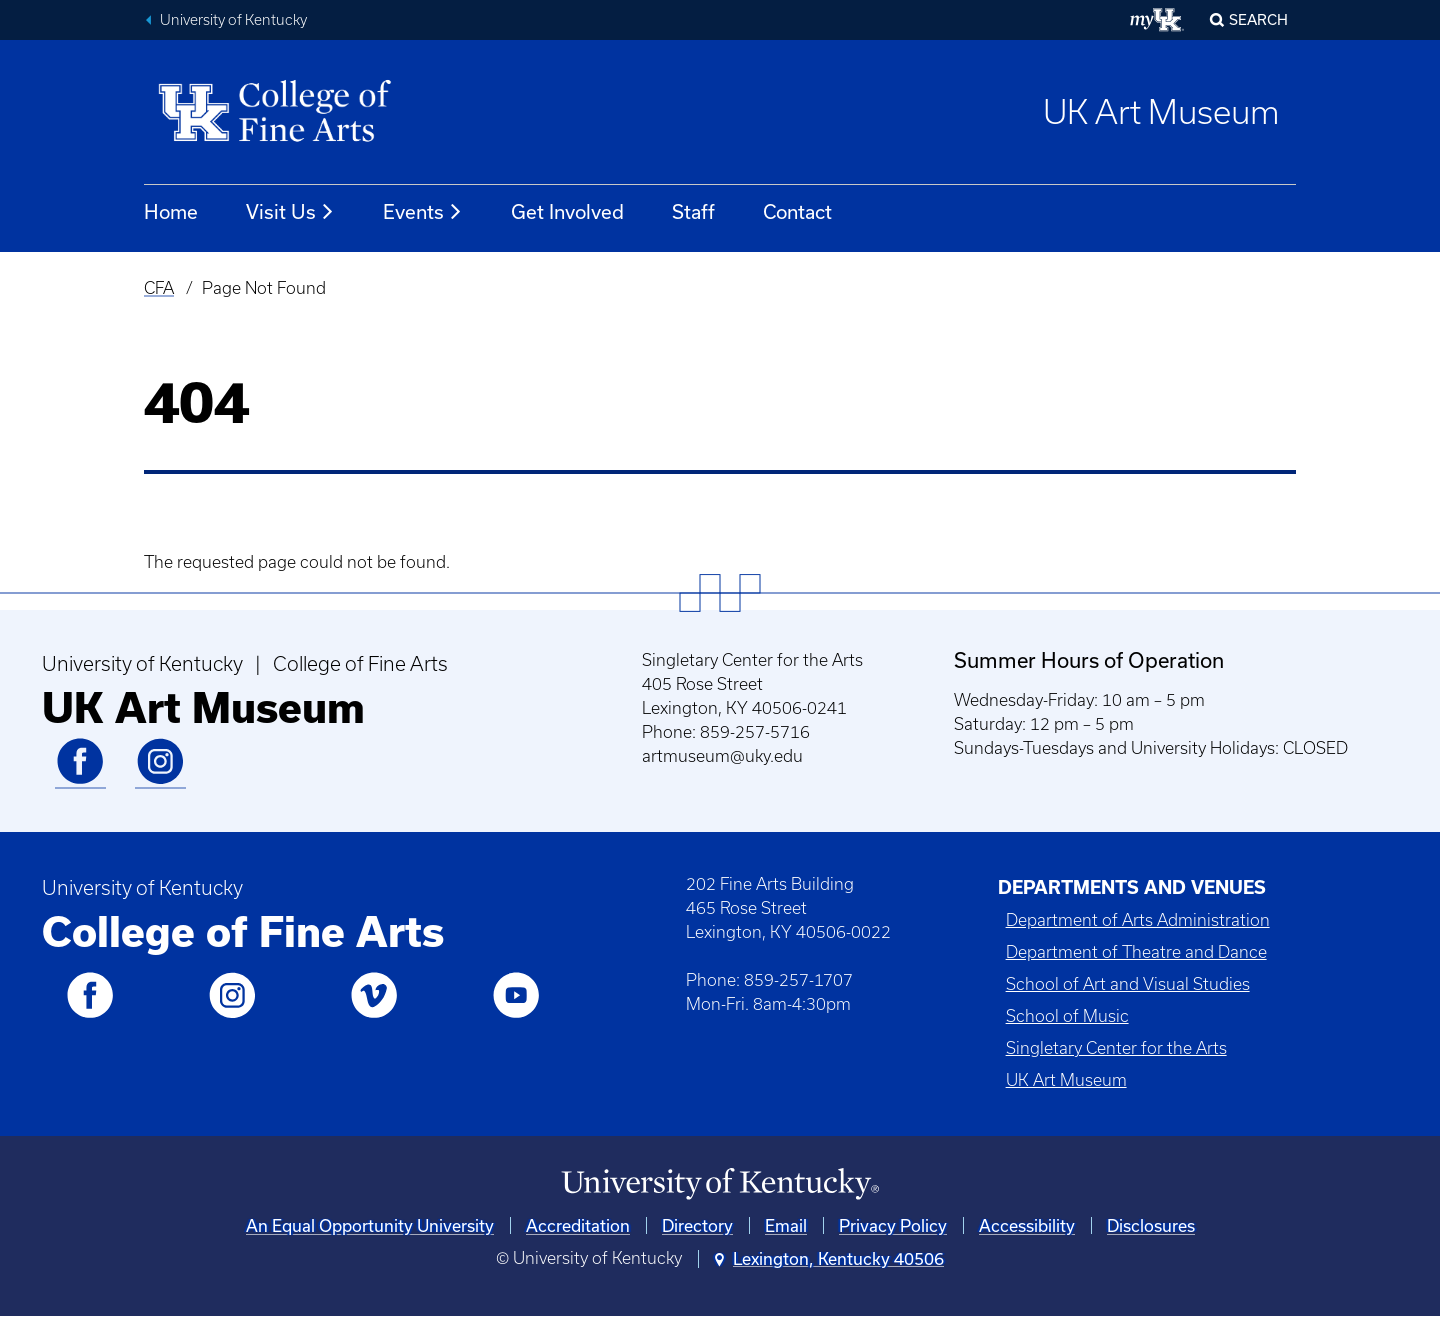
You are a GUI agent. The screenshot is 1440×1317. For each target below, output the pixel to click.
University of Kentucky (233, 20)
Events (423, 212)
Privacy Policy (893, 1225)
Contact (797, 211)
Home (171, 211)
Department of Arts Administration (1138, 920)
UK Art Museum (1161, 112)
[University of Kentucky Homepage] (720, 1184)
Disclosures (1151, 1225)
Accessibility (1027, 1225)
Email (786, 1225)
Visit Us (290, 212)
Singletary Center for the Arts (1116, 1048)
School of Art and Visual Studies (1128, 984)
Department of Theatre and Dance (1136, 952)
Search (1258, 19)
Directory (697, 1225)
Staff (693, 211)
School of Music (1067, 1016)
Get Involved (567, 211)
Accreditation (578, 1225)
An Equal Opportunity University (370, 1225)
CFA (159, 288)
